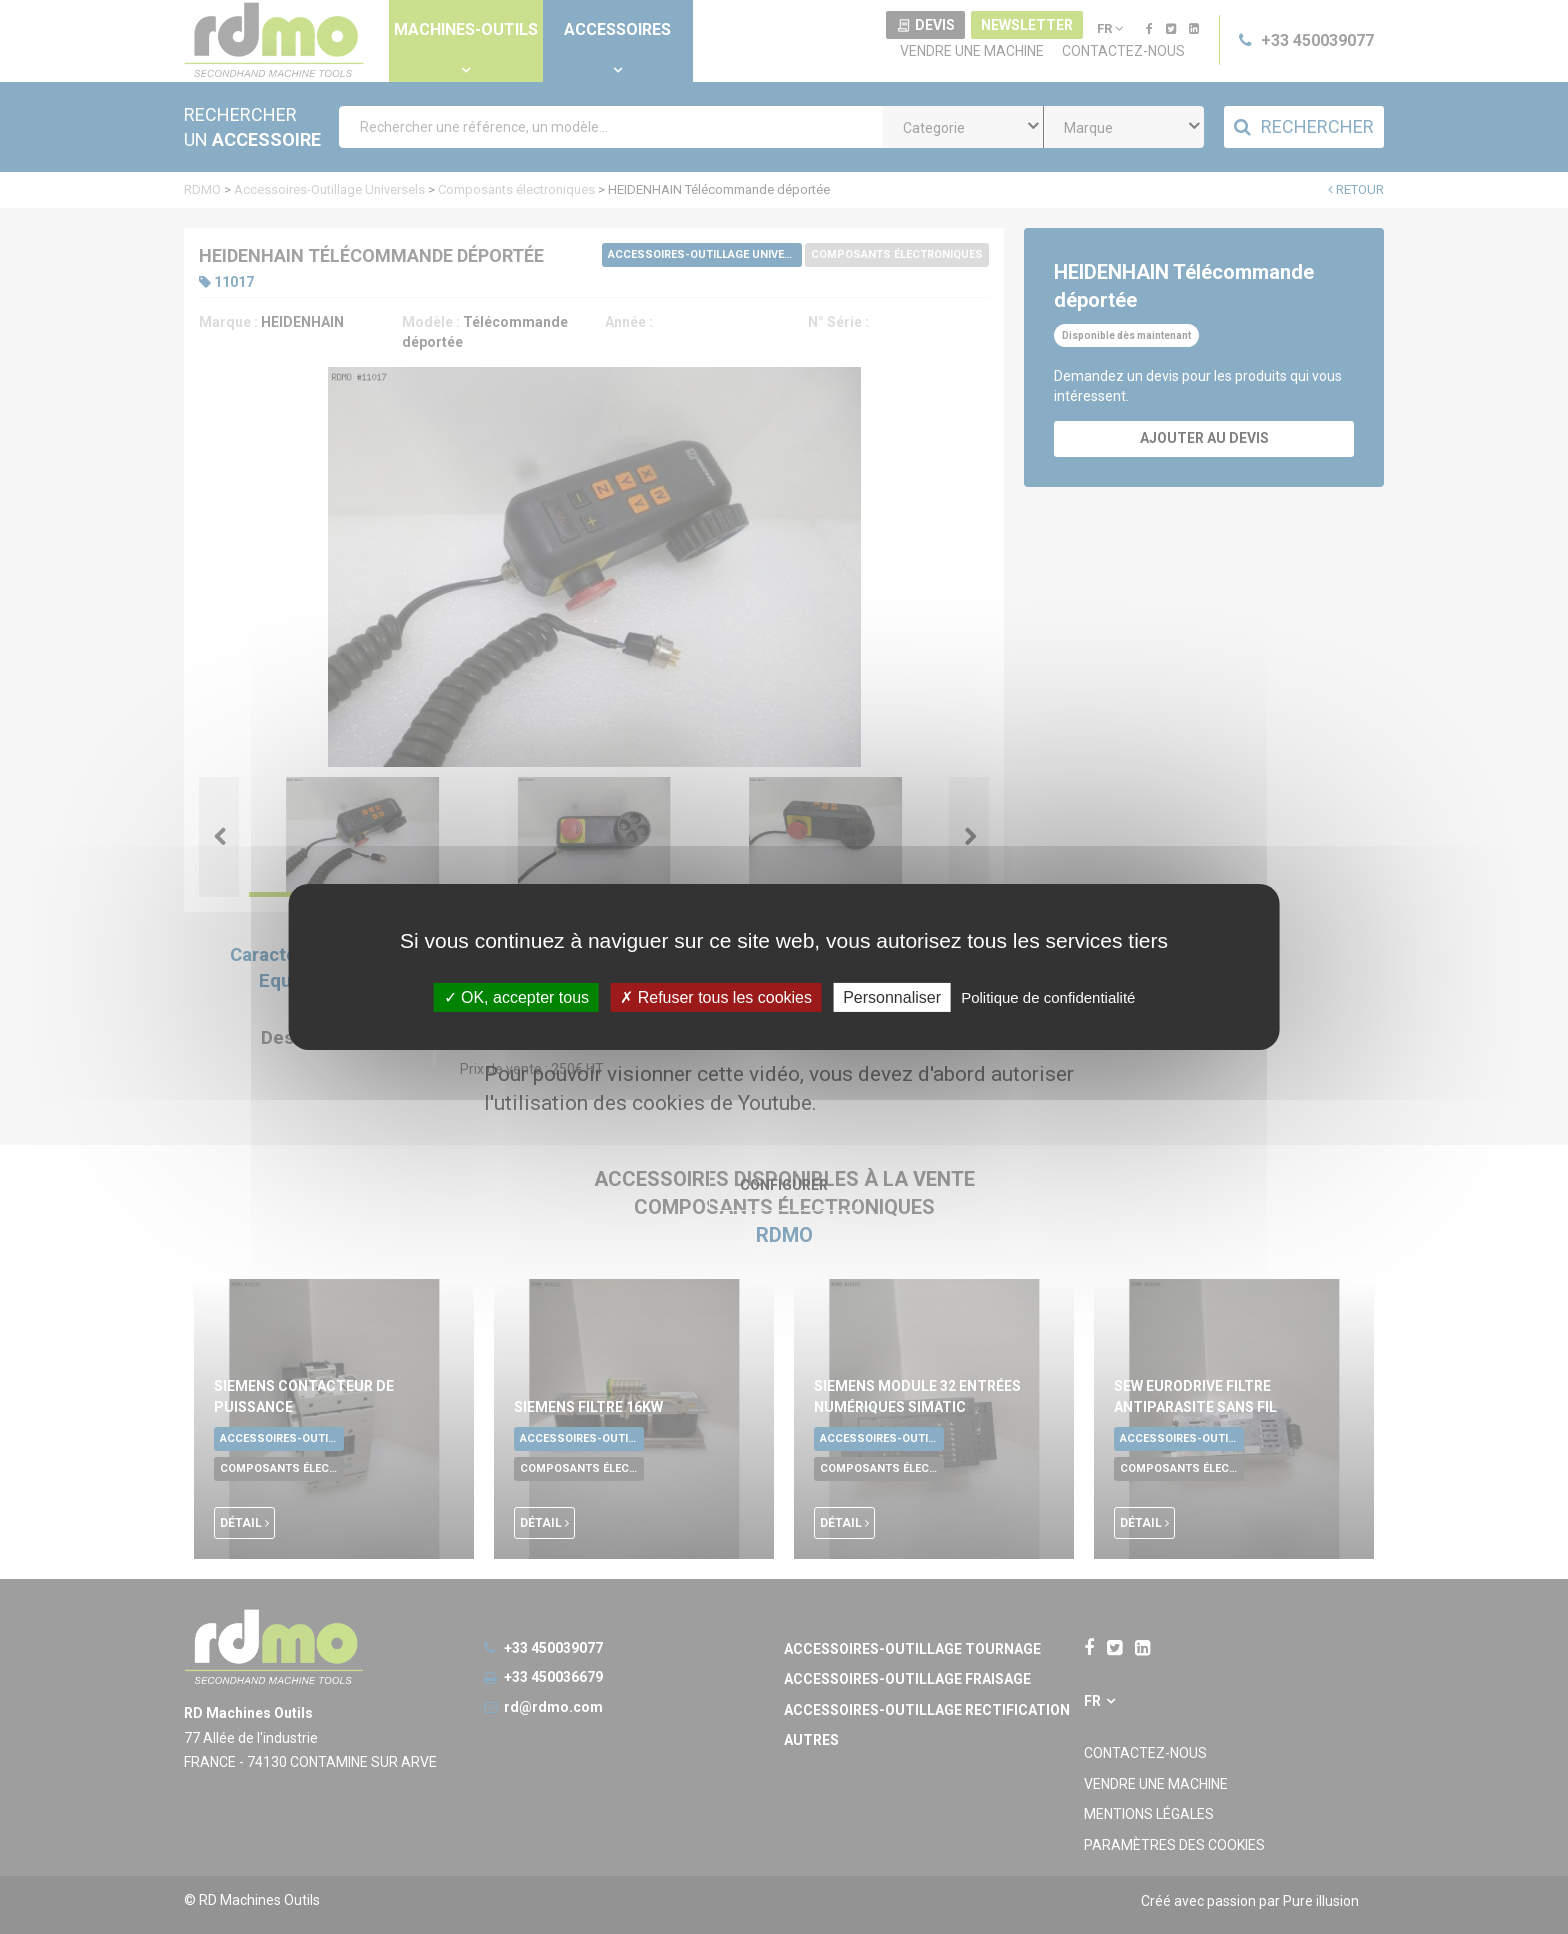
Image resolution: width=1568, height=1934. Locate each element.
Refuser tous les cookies (716, 997)
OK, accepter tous (517, 997)
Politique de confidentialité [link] (1048, 997)
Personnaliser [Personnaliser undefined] (892, 997)
